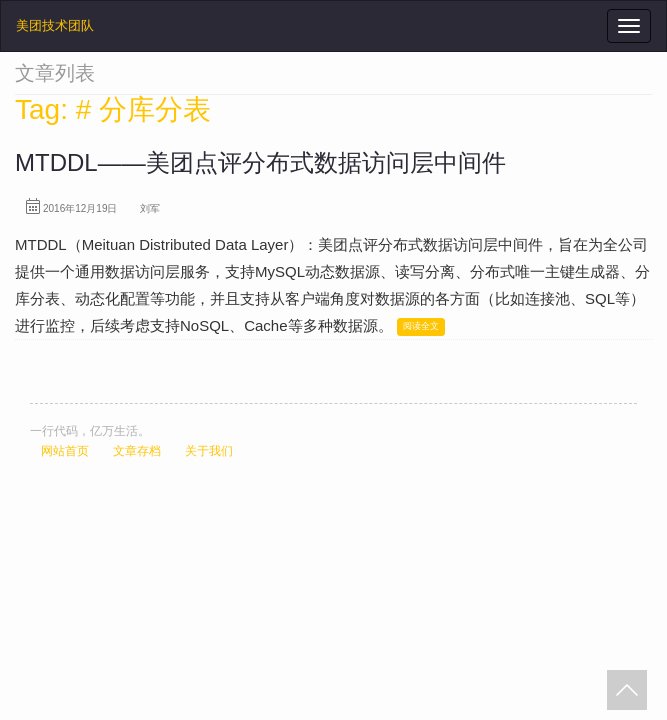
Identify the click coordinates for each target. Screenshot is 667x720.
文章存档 (137, 451)
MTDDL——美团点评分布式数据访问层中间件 (260, 162)
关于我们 (209, 451)
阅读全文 (421, 326)
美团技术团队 (55, 25)
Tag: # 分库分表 (113, 109)
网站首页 (65, 451)
